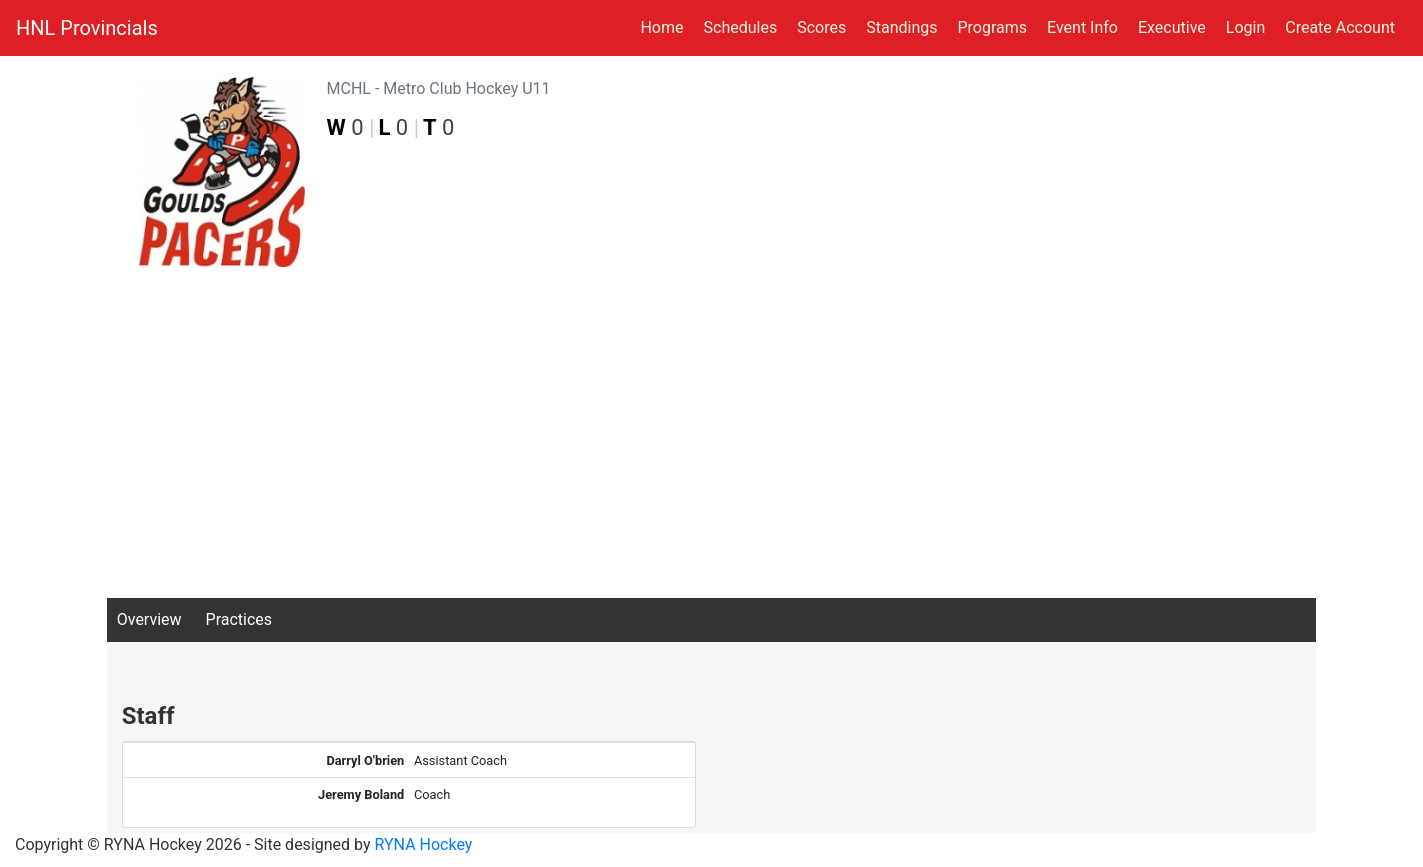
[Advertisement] (712, 448)
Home (661, 27)
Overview (149, 619)
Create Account (1340, 27)
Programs (992, 27)
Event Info (1082, 27)
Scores (825, 26)
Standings (901, 27)
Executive (1172, 27)
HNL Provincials (87, 28)
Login (1245, 27)
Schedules (741, 27)
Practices (239, 619)
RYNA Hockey (424, 844)
